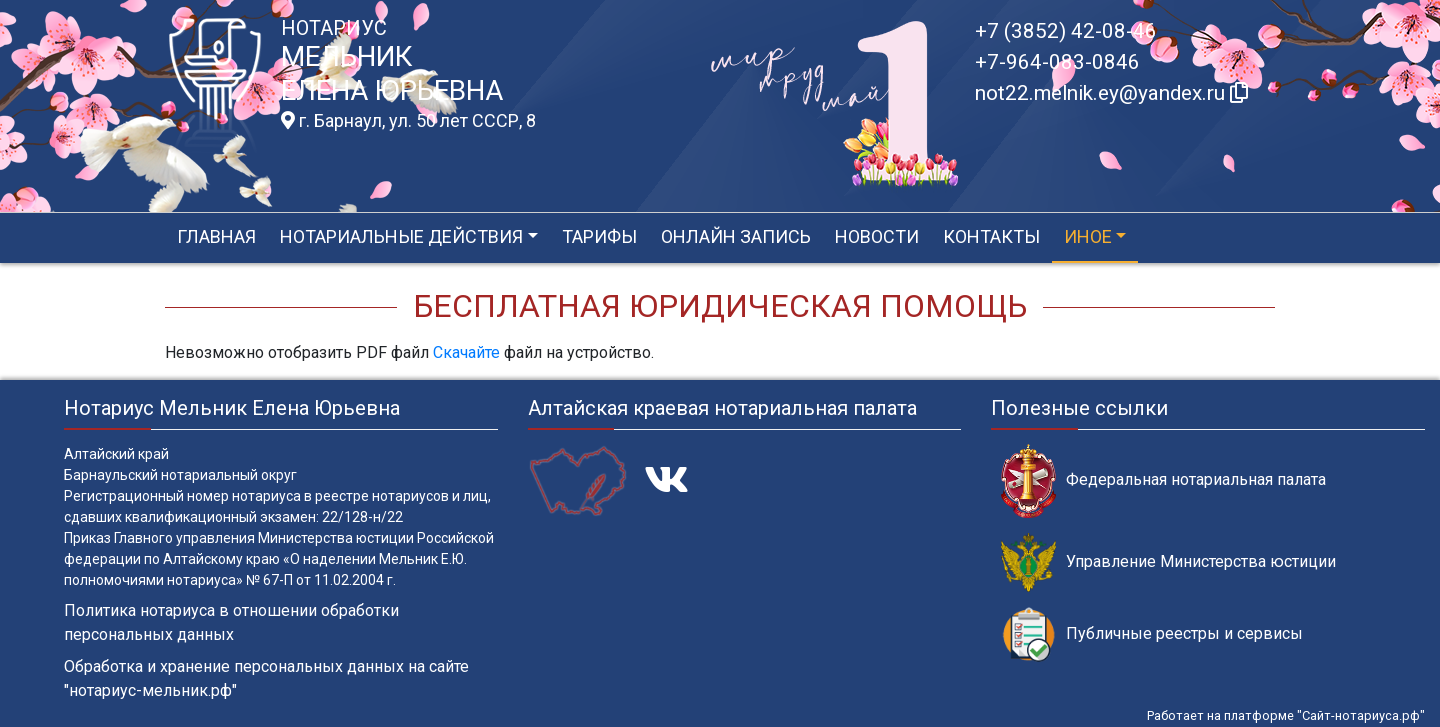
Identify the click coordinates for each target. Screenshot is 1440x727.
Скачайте (466, 352)
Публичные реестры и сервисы (1152, 634)
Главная (216, 236)
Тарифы (599, 236)
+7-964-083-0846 (1057, 62)
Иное (1088, 236)
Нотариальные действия (401, 236)
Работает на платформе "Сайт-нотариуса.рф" (1286, 715)
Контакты (991, 236)
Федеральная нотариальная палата (1163, 480)
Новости (877, 236)
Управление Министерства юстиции (1168, 562)
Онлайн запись (736, 236)
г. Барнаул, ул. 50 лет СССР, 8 (408, 121)
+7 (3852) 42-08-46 (1066, 31)
